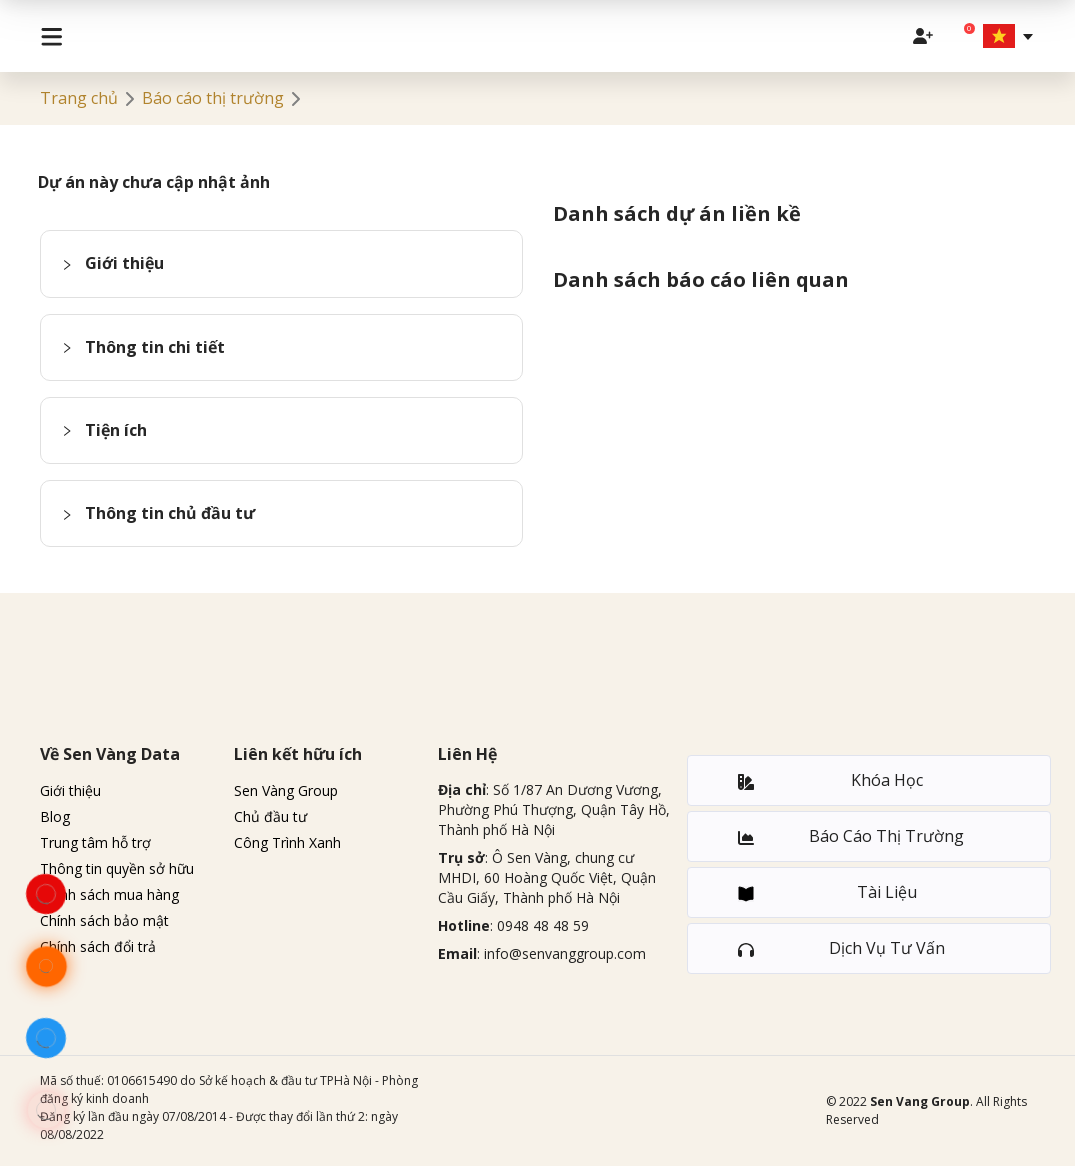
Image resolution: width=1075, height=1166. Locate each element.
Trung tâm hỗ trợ (95, 842)
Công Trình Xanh (287, 842)
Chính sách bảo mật (104, 920)
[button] (281, 263)
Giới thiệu (70, 790)
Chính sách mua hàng (109, 894)
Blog (55, 816)
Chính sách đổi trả (98, 946)
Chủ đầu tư (270, 816)
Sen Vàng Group (286, 790)
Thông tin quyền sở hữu (117, 868)
